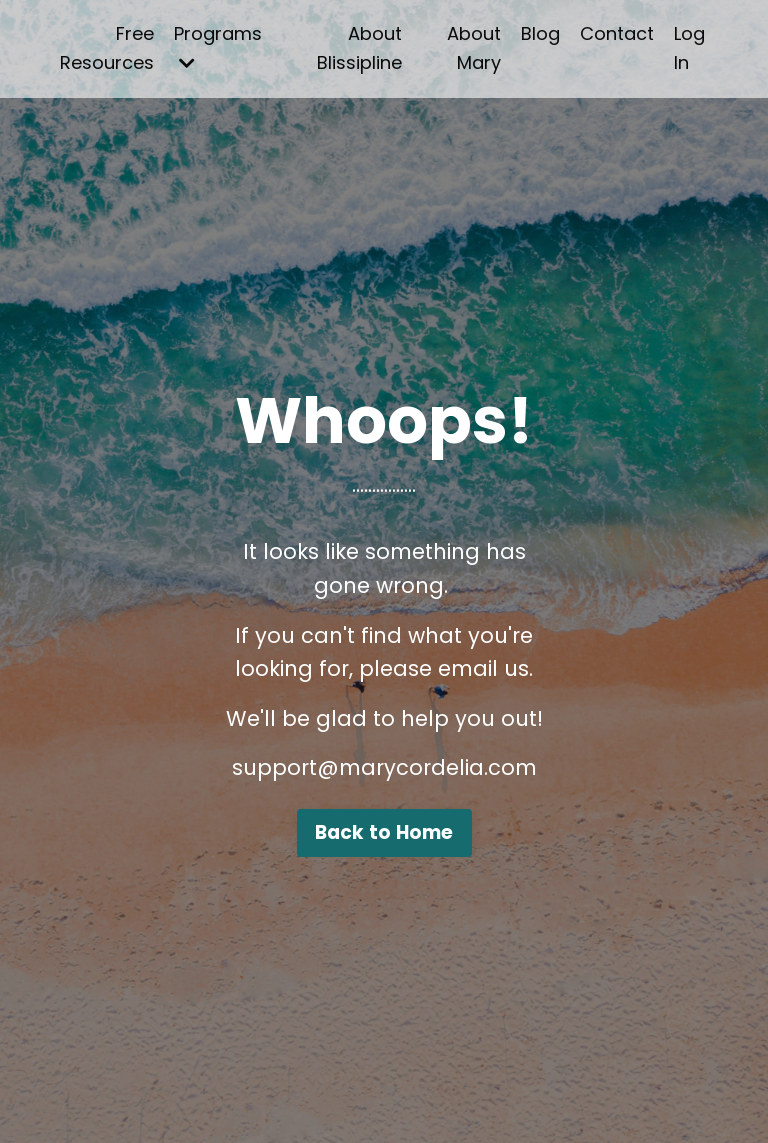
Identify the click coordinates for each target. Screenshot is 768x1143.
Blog (540, 33)
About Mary (474, 48)
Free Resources (107, 48)
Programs (218, 46)
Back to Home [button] (384, 832)
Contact (617, 33)
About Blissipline (359, 48)
